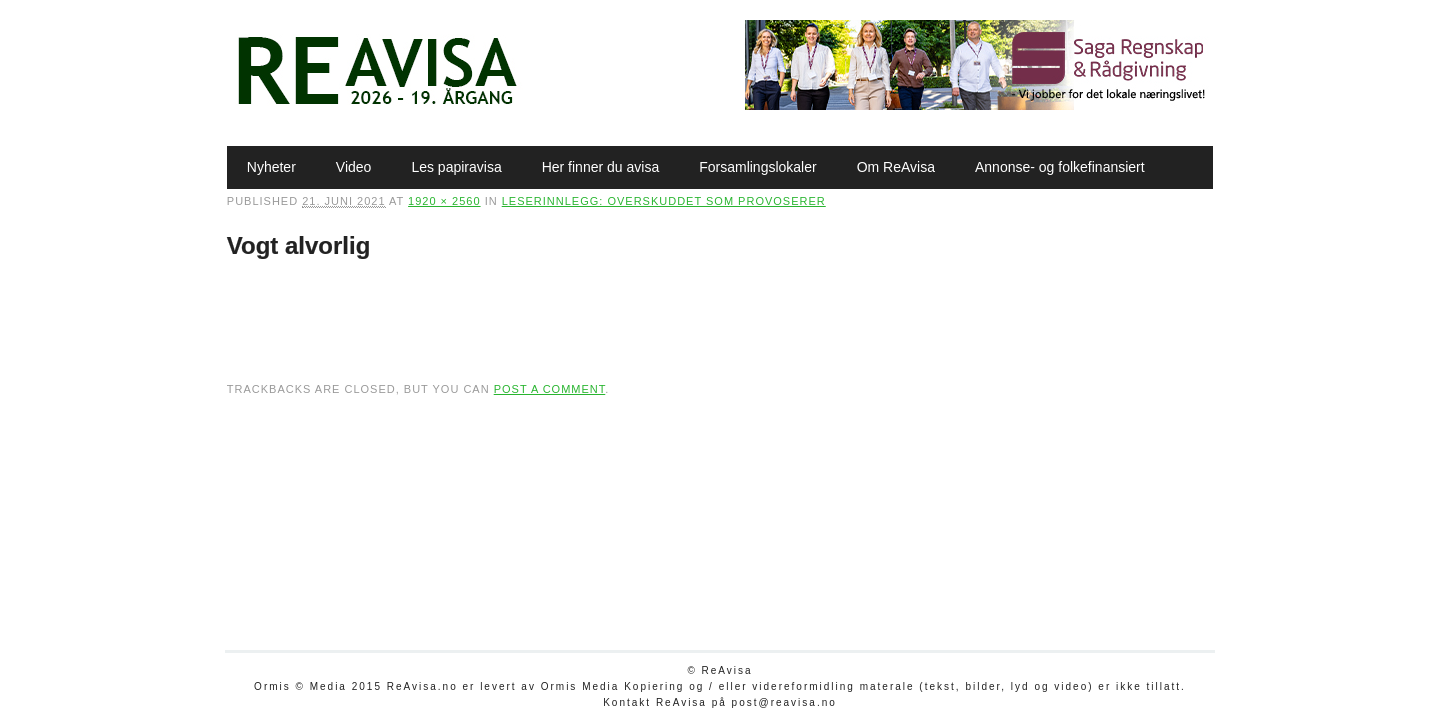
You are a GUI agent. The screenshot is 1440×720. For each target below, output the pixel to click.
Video (354, 167)
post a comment (550, 389)
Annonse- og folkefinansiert (1060, 167)
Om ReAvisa (896, 167)
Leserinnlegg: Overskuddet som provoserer (664, 201)
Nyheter (271, 167)
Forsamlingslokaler (757, 167)
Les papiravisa (456, 167)
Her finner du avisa (601, 167)
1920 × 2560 (444, 201)
